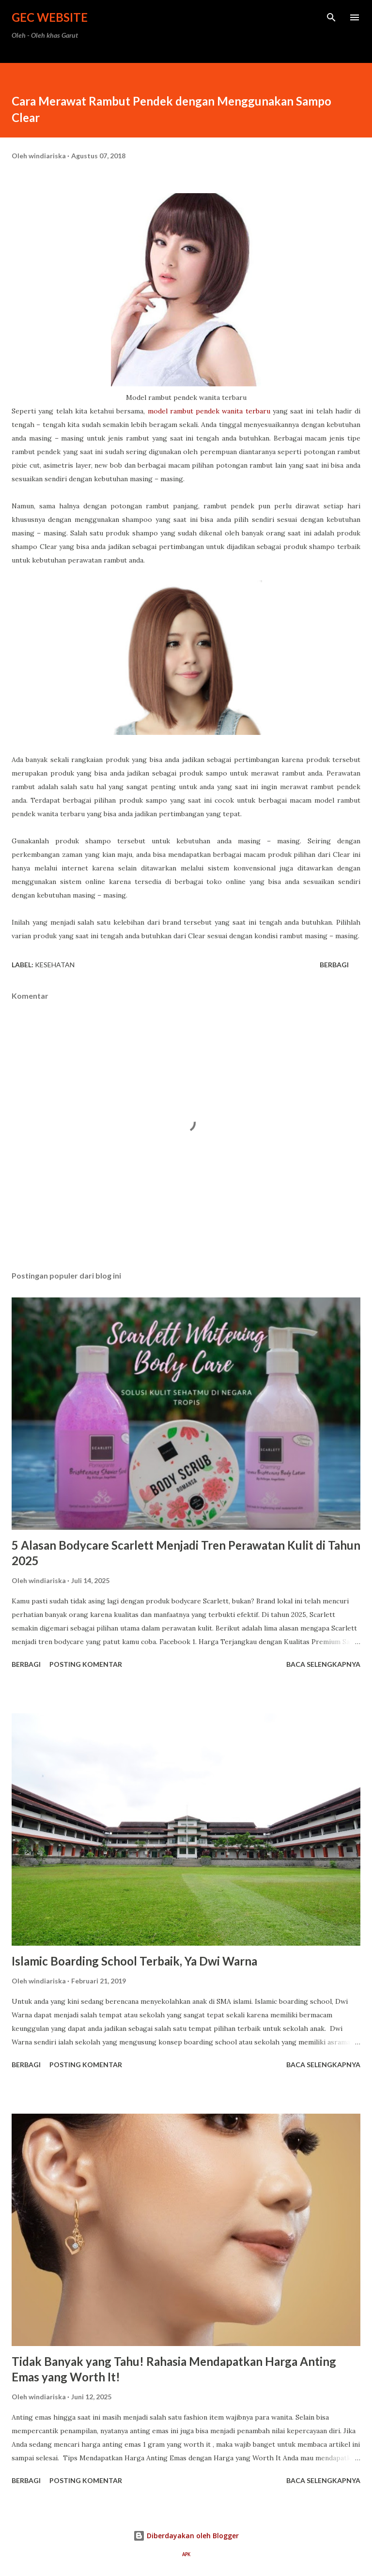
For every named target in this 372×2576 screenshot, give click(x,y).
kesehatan (55, 964)
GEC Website (50, 17)
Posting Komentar (85, 1664)
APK (186, 2554)
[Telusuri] (331, 17)
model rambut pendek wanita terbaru (209, 411)
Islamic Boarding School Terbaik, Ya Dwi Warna (134, 1961)
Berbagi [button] (334, 964)
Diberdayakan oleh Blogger (186, 2535)
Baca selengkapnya (323, 1664)
